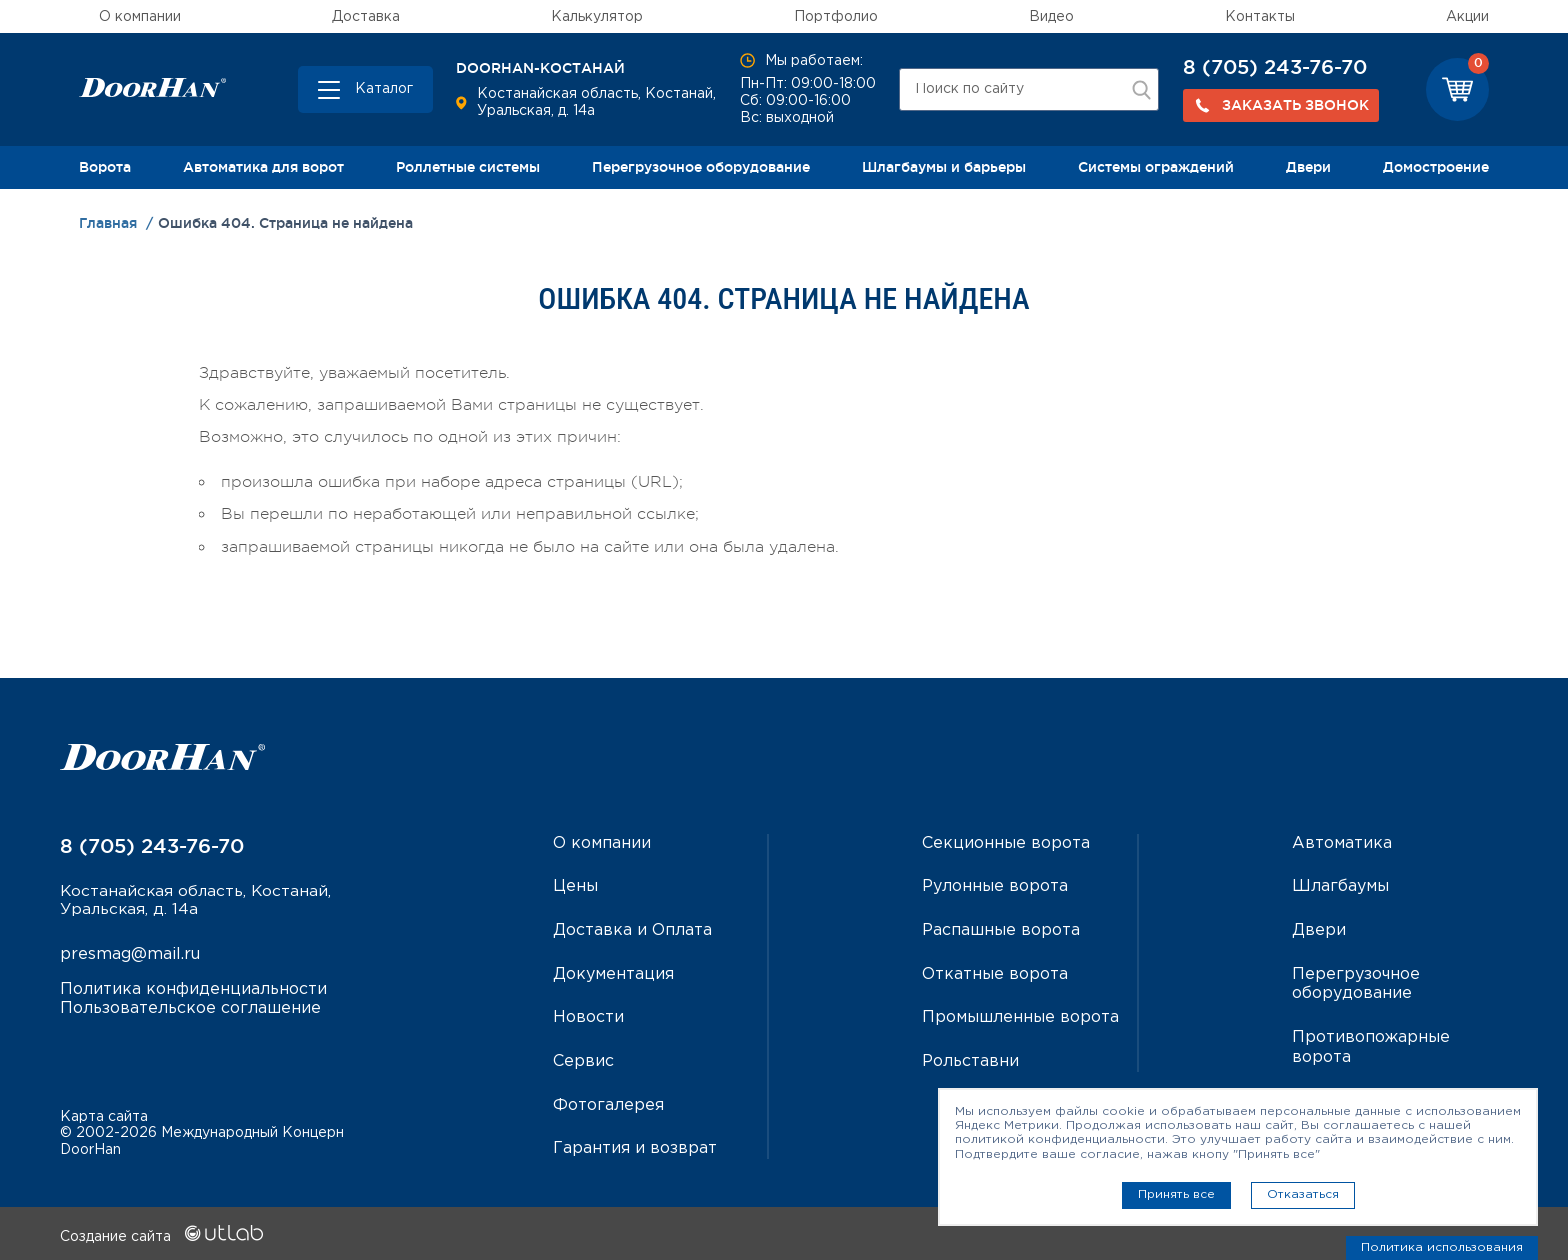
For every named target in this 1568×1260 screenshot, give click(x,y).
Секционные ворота (1006, 843)
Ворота (105, 167)
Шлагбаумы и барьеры (944, 167)
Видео (1051, 17)
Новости (588, 1015)
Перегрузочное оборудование (701, 167)
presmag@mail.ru (130, 955)
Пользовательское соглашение (190, 1008)
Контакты (1260, 17)
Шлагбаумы (1340, 886)
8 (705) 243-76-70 (1275, 67)
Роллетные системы (468, 167)
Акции (1467, 17)
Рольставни (970, 1059)
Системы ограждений (1156, 167)
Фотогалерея (608, 1102)
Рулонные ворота (995, 886)
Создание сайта (161, 1233)
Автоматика (1342, 843)
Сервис (583, 1059)
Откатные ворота (995, 972)
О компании (140, 17)
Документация (613, 972)
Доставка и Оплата (632, 929)
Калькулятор (597, 17)
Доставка (366, 17)
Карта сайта (104, 1113)
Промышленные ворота (1020, 1015)
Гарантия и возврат (635, 1145)
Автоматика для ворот (263, 167)
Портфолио (836, 17)
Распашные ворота (1001, 929)
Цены (575, 886)
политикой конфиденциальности (1060, 1139)
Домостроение (1436, 167)
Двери (1308, 167)
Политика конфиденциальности (193, 989)
